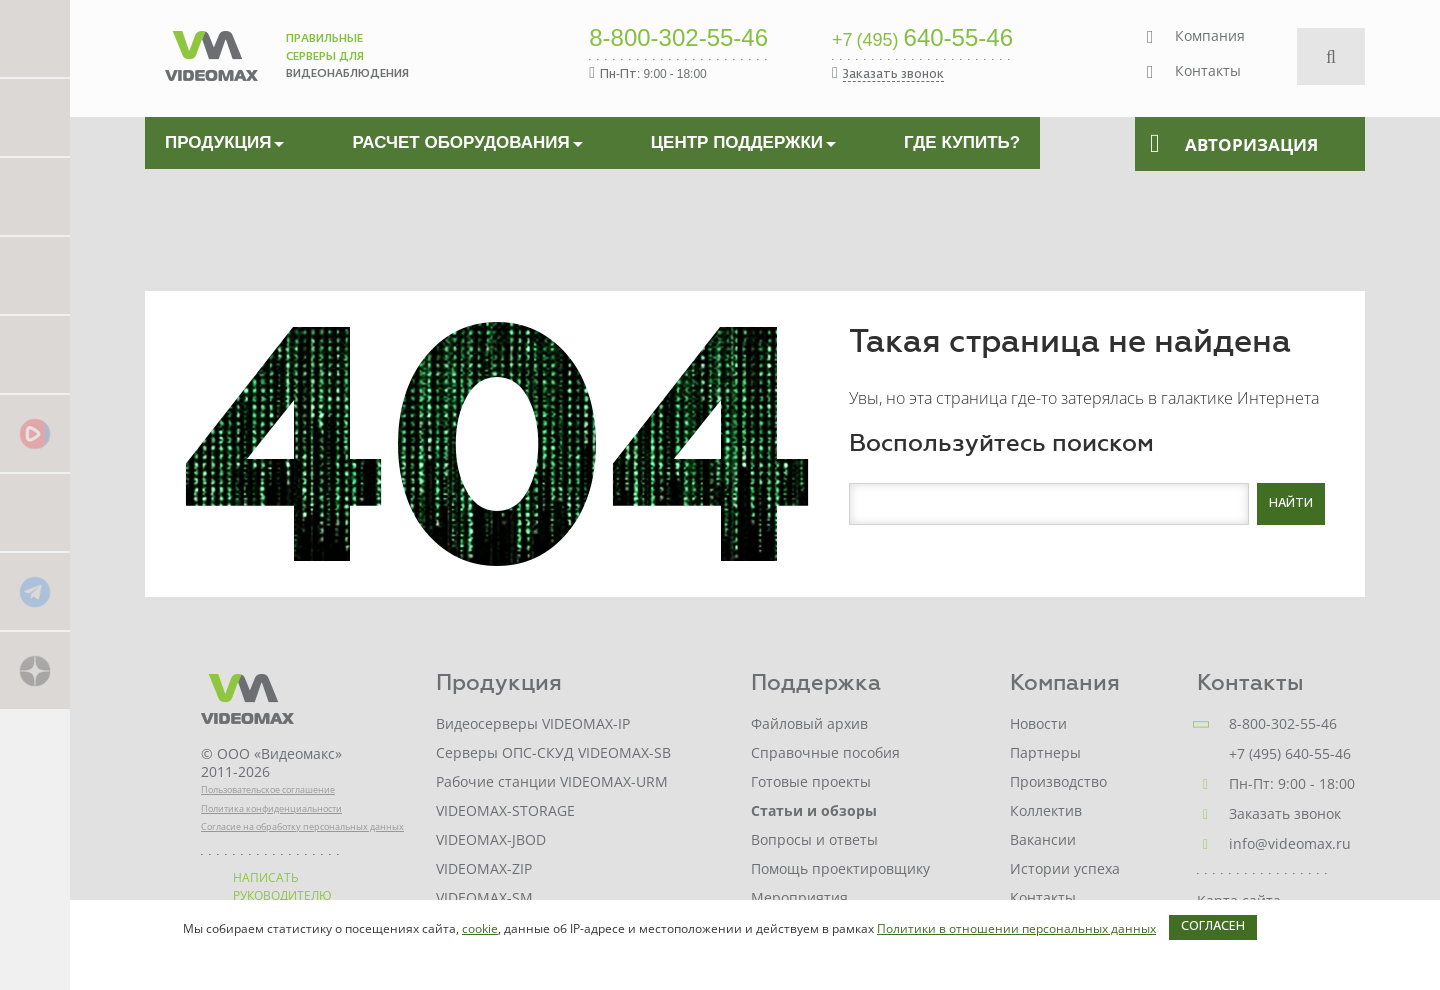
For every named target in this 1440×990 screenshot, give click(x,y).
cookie (480, 928)
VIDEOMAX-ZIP (484, 868)
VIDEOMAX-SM (484, 897)
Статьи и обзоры (814, 810)
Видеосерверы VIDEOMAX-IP (533, 723)
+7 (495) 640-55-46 (1290, 753)
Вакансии (1043, 839)
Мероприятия (799, 897)
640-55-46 (922, 39)
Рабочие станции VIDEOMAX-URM (552, 781)
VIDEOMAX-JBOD (491, 839)
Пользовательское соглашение (268, 789)
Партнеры (1045, 752)
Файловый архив (809, 723)
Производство (1058, 781)
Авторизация (1234, 144)
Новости (1038, 723)
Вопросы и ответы (814, 839)
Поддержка (816, 682)
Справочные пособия (825, 752)
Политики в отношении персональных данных (1016, 928)
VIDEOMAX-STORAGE (505, 810)
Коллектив (1046, 810)
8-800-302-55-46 (678, 39)
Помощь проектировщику (840, 868)
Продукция (499, 682)
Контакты (1208, 70)
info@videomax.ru (1290, 843)
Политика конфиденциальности (271, 808)
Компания (1210, 35)
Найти (1291, 504)
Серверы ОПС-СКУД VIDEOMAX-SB (553, 752)
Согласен (1213, 927)
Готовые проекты (811, 781)
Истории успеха (1065, 868)
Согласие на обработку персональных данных (302, 826)
